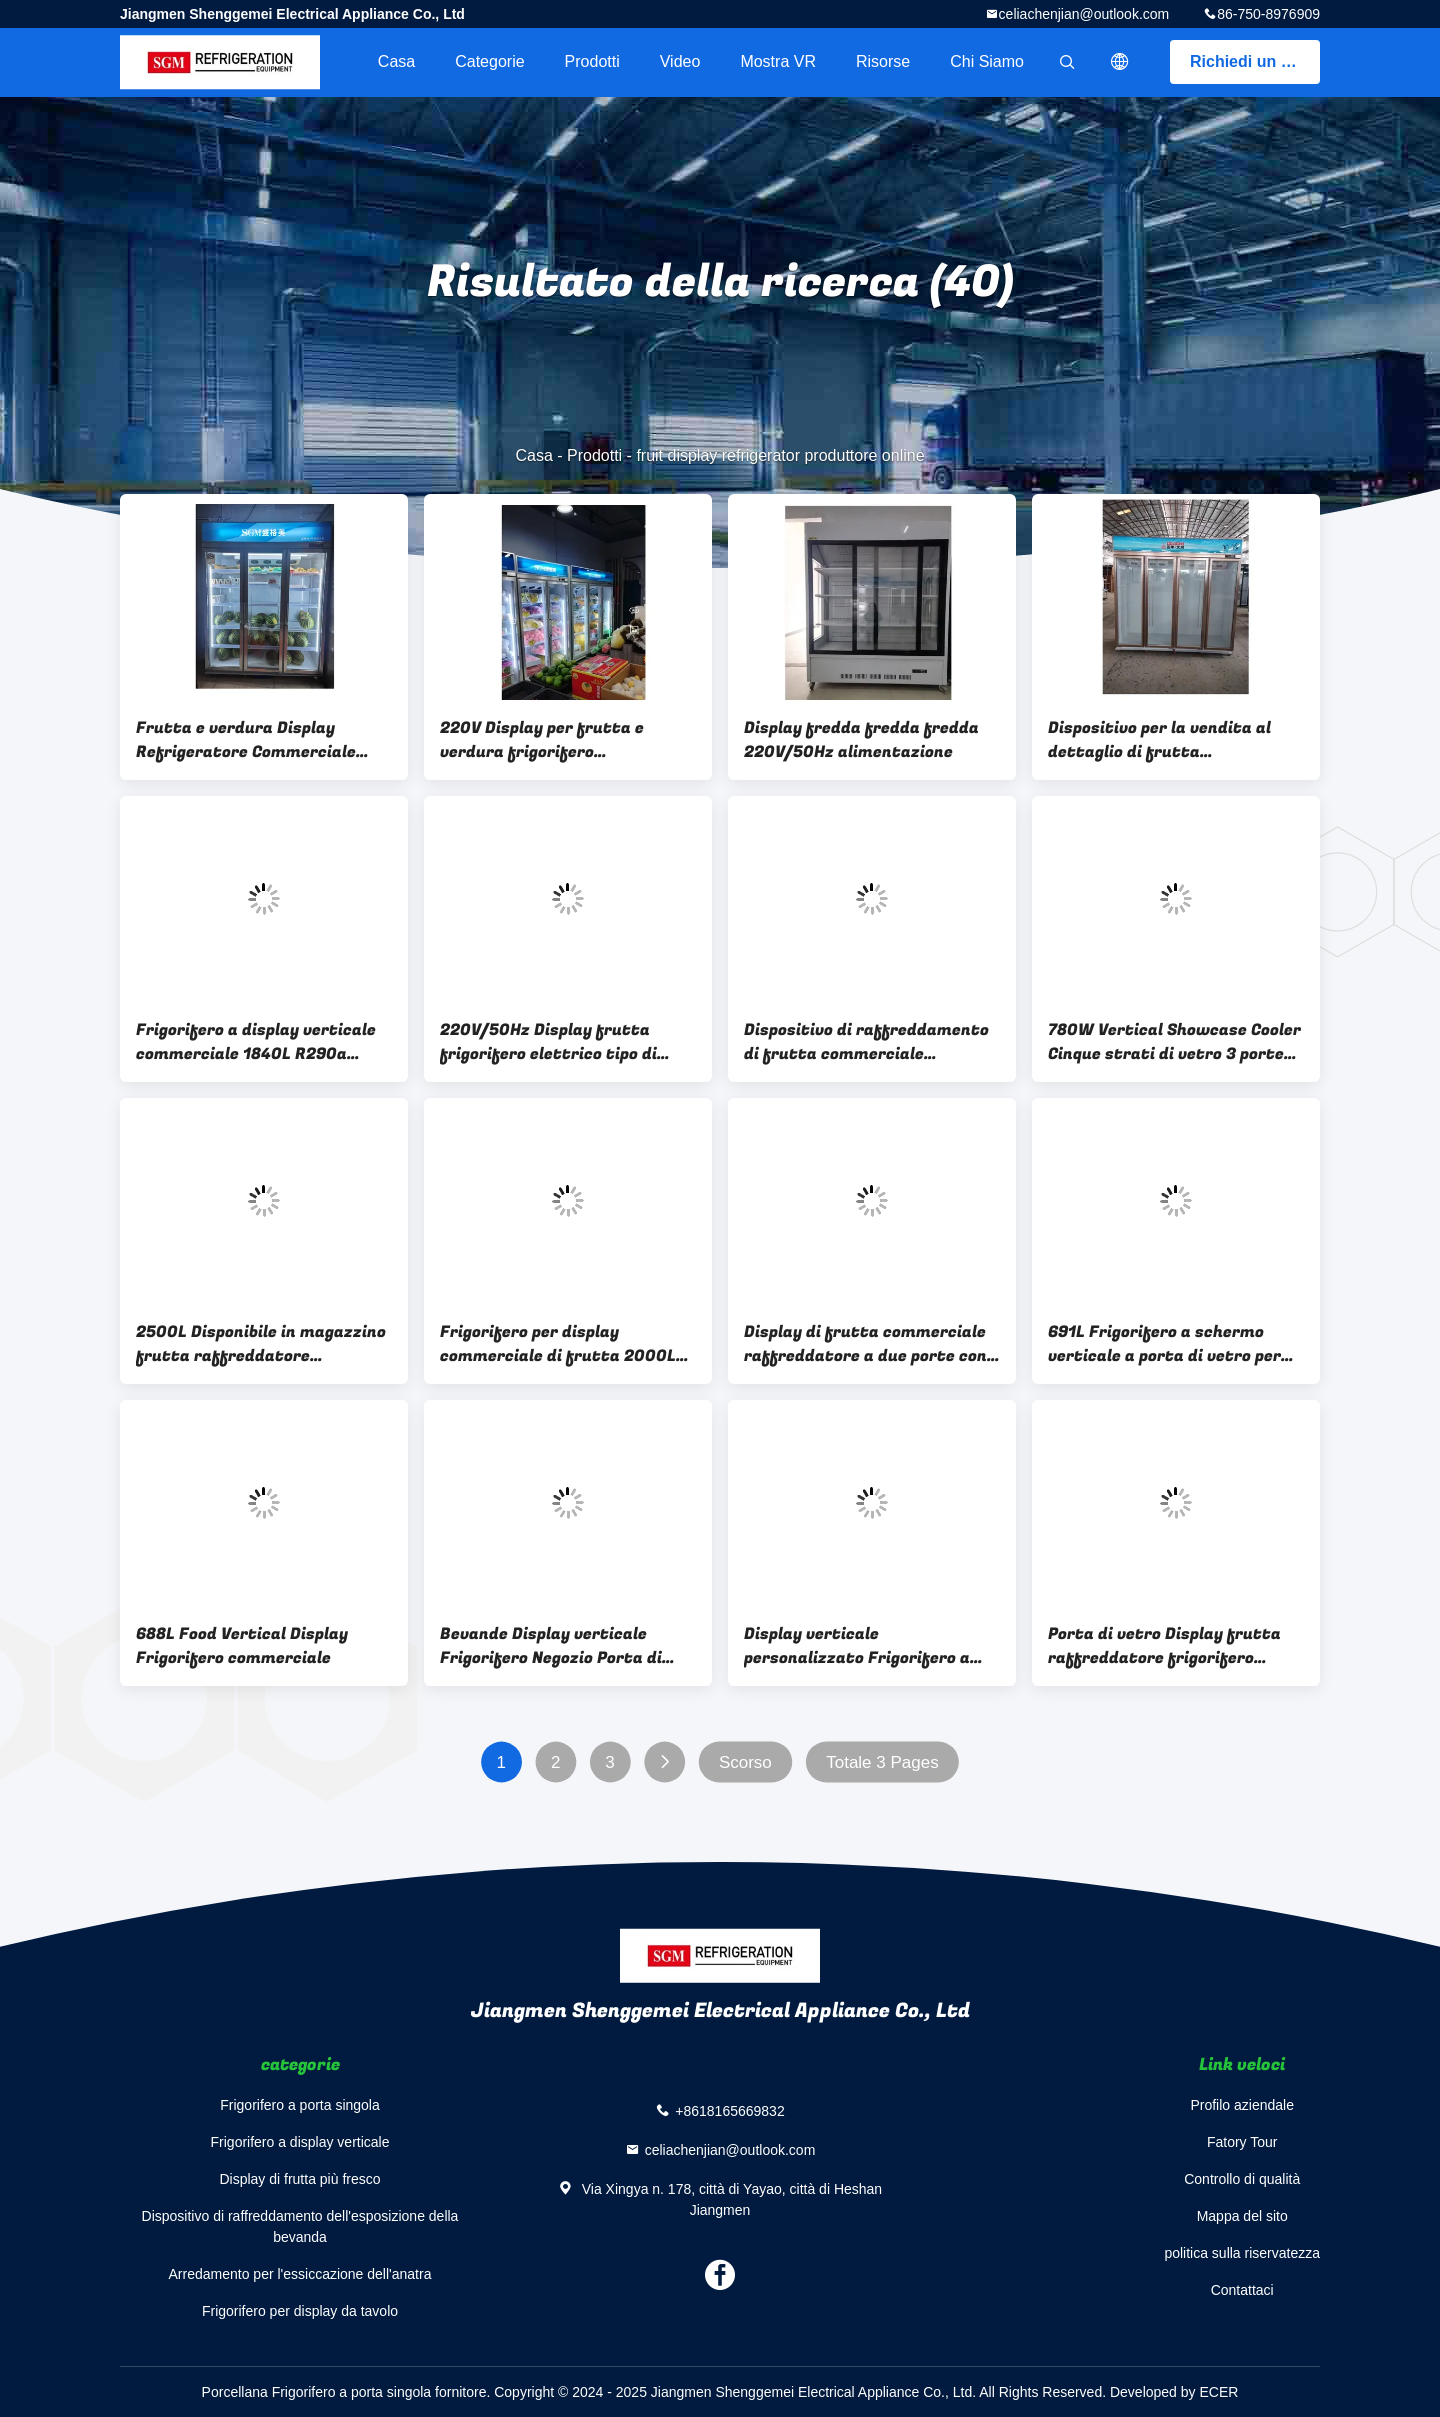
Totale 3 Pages (882, 1762)
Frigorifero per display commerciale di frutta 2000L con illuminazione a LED (558, 1344)
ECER (1218, 2392)
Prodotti (592, 61)
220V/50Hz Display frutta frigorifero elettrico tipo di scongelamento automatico (550, 1042)
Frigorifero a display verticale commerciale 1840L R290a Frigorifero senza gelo (256, 1042)
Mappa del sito (1242, 2216)
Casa (396, 61)
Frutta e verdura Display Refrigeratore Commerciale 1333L (246, 740)
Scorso (745, 1762)
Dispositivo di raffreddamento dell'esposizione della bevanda (300, 2226)
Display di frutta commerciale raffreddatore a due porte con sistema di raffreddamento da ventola (867, 1344)
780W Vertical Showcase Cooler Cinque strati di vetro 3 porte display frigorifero (1174, 1042)
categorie (489, 61)
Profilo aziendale (1242, 2105)
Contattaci (1242, 2290)
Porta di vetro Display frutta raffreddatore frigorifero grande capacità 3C (1164, 1646)
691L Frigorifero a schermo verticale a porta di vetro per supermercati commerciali (1164, 1344)
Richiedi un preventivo (1255, 61)
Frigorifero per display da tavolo (300, 2311)
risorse (883, 61)
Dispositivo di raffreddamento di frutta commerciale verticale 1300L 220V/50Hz (866, 1042)
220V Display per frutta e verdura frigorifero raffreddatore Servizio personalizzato (542, 740)
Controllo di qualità (1242, 2179)
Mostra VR (778, 61)
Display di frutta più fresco (299, 2179)
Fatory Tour (1242, 2142)
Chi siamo (987, 61)
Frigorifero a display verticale (300, 2142)
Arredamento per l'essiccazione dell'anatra (300, 2274)
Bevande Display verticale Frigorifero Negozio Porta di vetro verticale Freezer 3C (551, 1646)
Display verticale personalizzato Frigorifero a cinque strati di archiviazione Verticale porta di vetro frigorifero (862, 1646)
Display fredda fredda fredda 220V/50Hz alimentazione (861, 740)
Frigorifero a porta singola (300, 2105)
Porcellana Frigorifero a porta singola (317, 2392)
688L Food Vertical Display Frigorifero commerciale (242, 1646)
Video (680, 61)
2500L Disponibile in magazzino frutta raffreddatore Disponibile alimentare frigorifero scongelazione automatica (261, 1344)
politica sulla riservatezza (1242, 2253)
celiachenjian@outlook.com (1084, 14)
